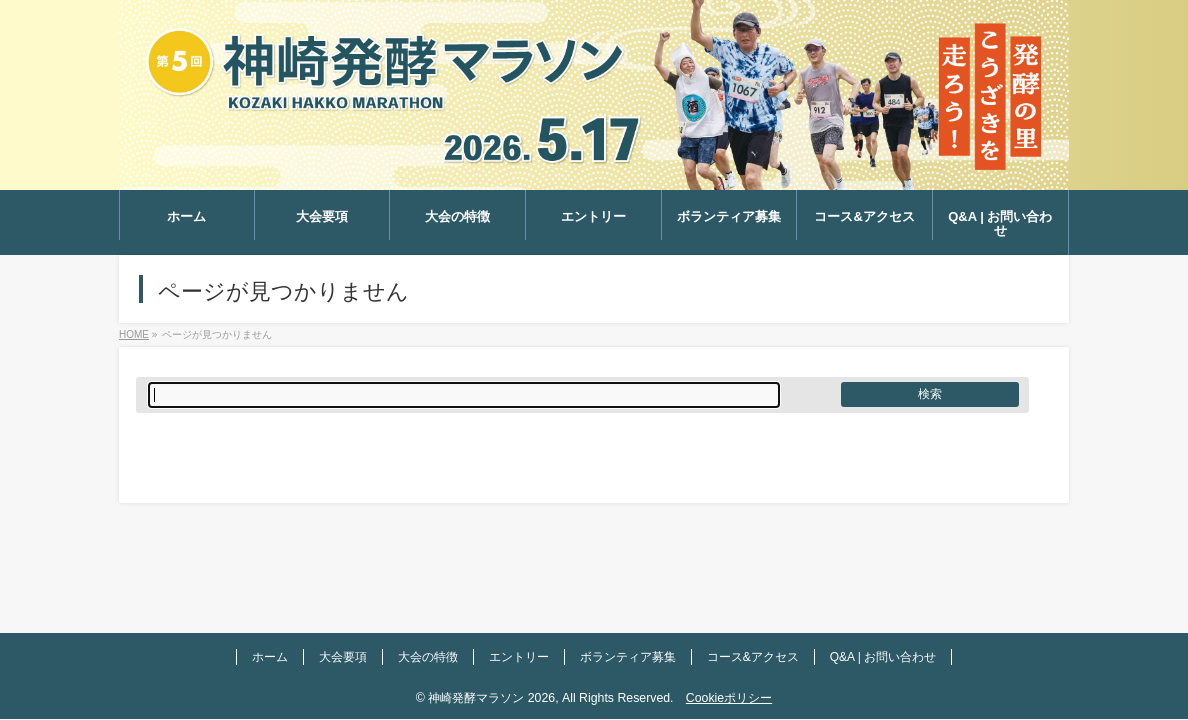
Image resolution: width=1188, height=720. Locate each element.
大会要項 (343, 657)
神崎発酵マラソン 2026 (491, 698)
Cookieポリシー (729, 698)
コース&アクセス (753, 657)
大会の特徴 (428, 657)
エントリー (519, 657)
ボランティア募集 (628, 657)
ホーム (270, 657)
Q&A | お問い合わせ (883, 657)
